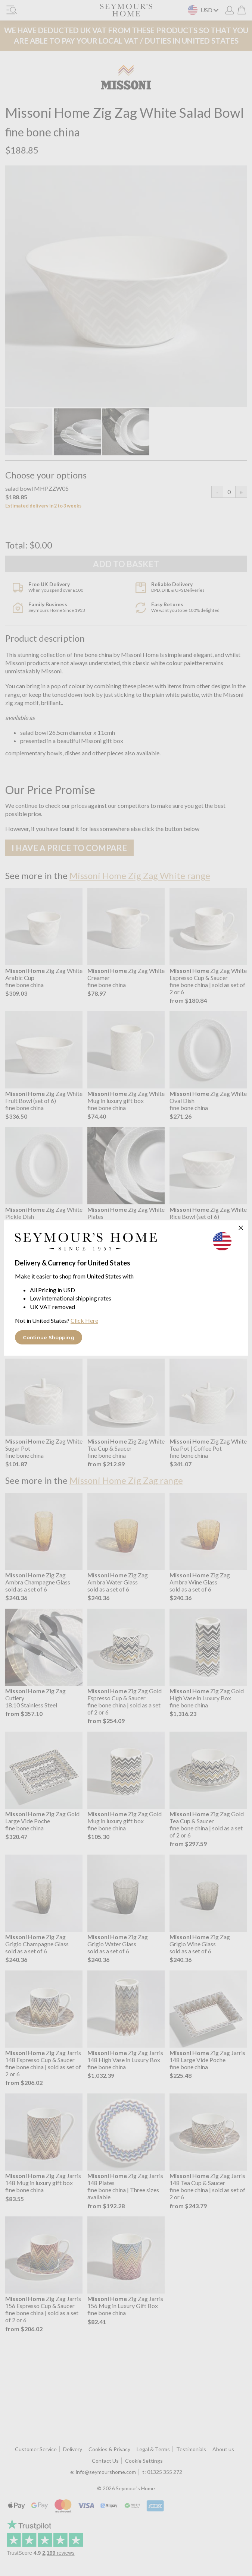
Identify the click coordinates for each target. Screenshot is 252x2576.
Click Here (84, 1320)
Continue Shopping (48, 1337)
